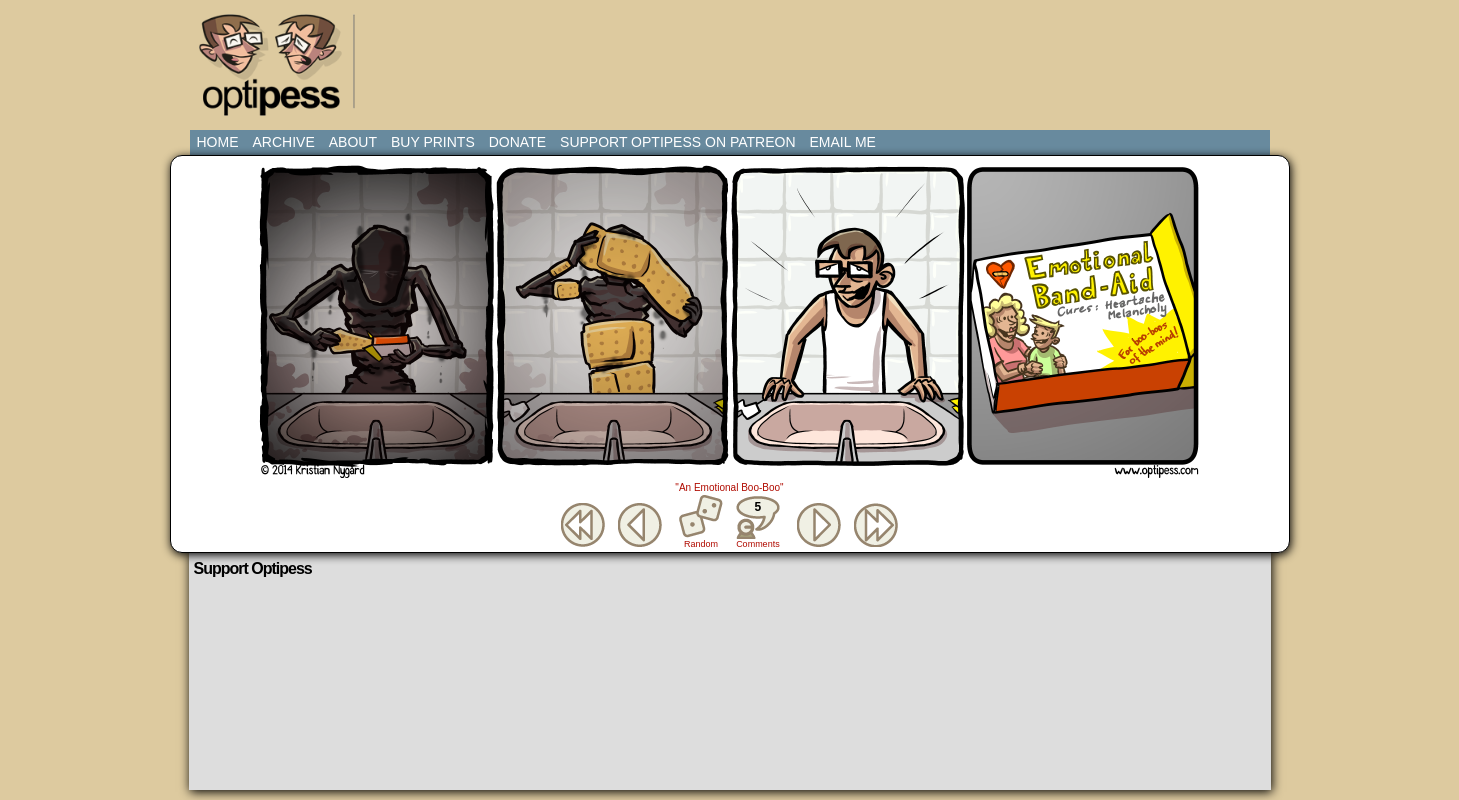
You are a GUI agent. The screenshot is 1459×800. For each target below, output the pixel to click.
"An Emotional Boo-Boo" (729, 487)
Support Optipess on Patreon (677, 142)
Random (701, 544)
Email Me (843, 142)
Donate (517, 142)
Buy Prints (433, 142)
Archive (284, 142)
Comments (758, 522)
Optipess (280, 70)
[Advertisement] (734, 55)
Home (218, 142)
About (353, 142)
